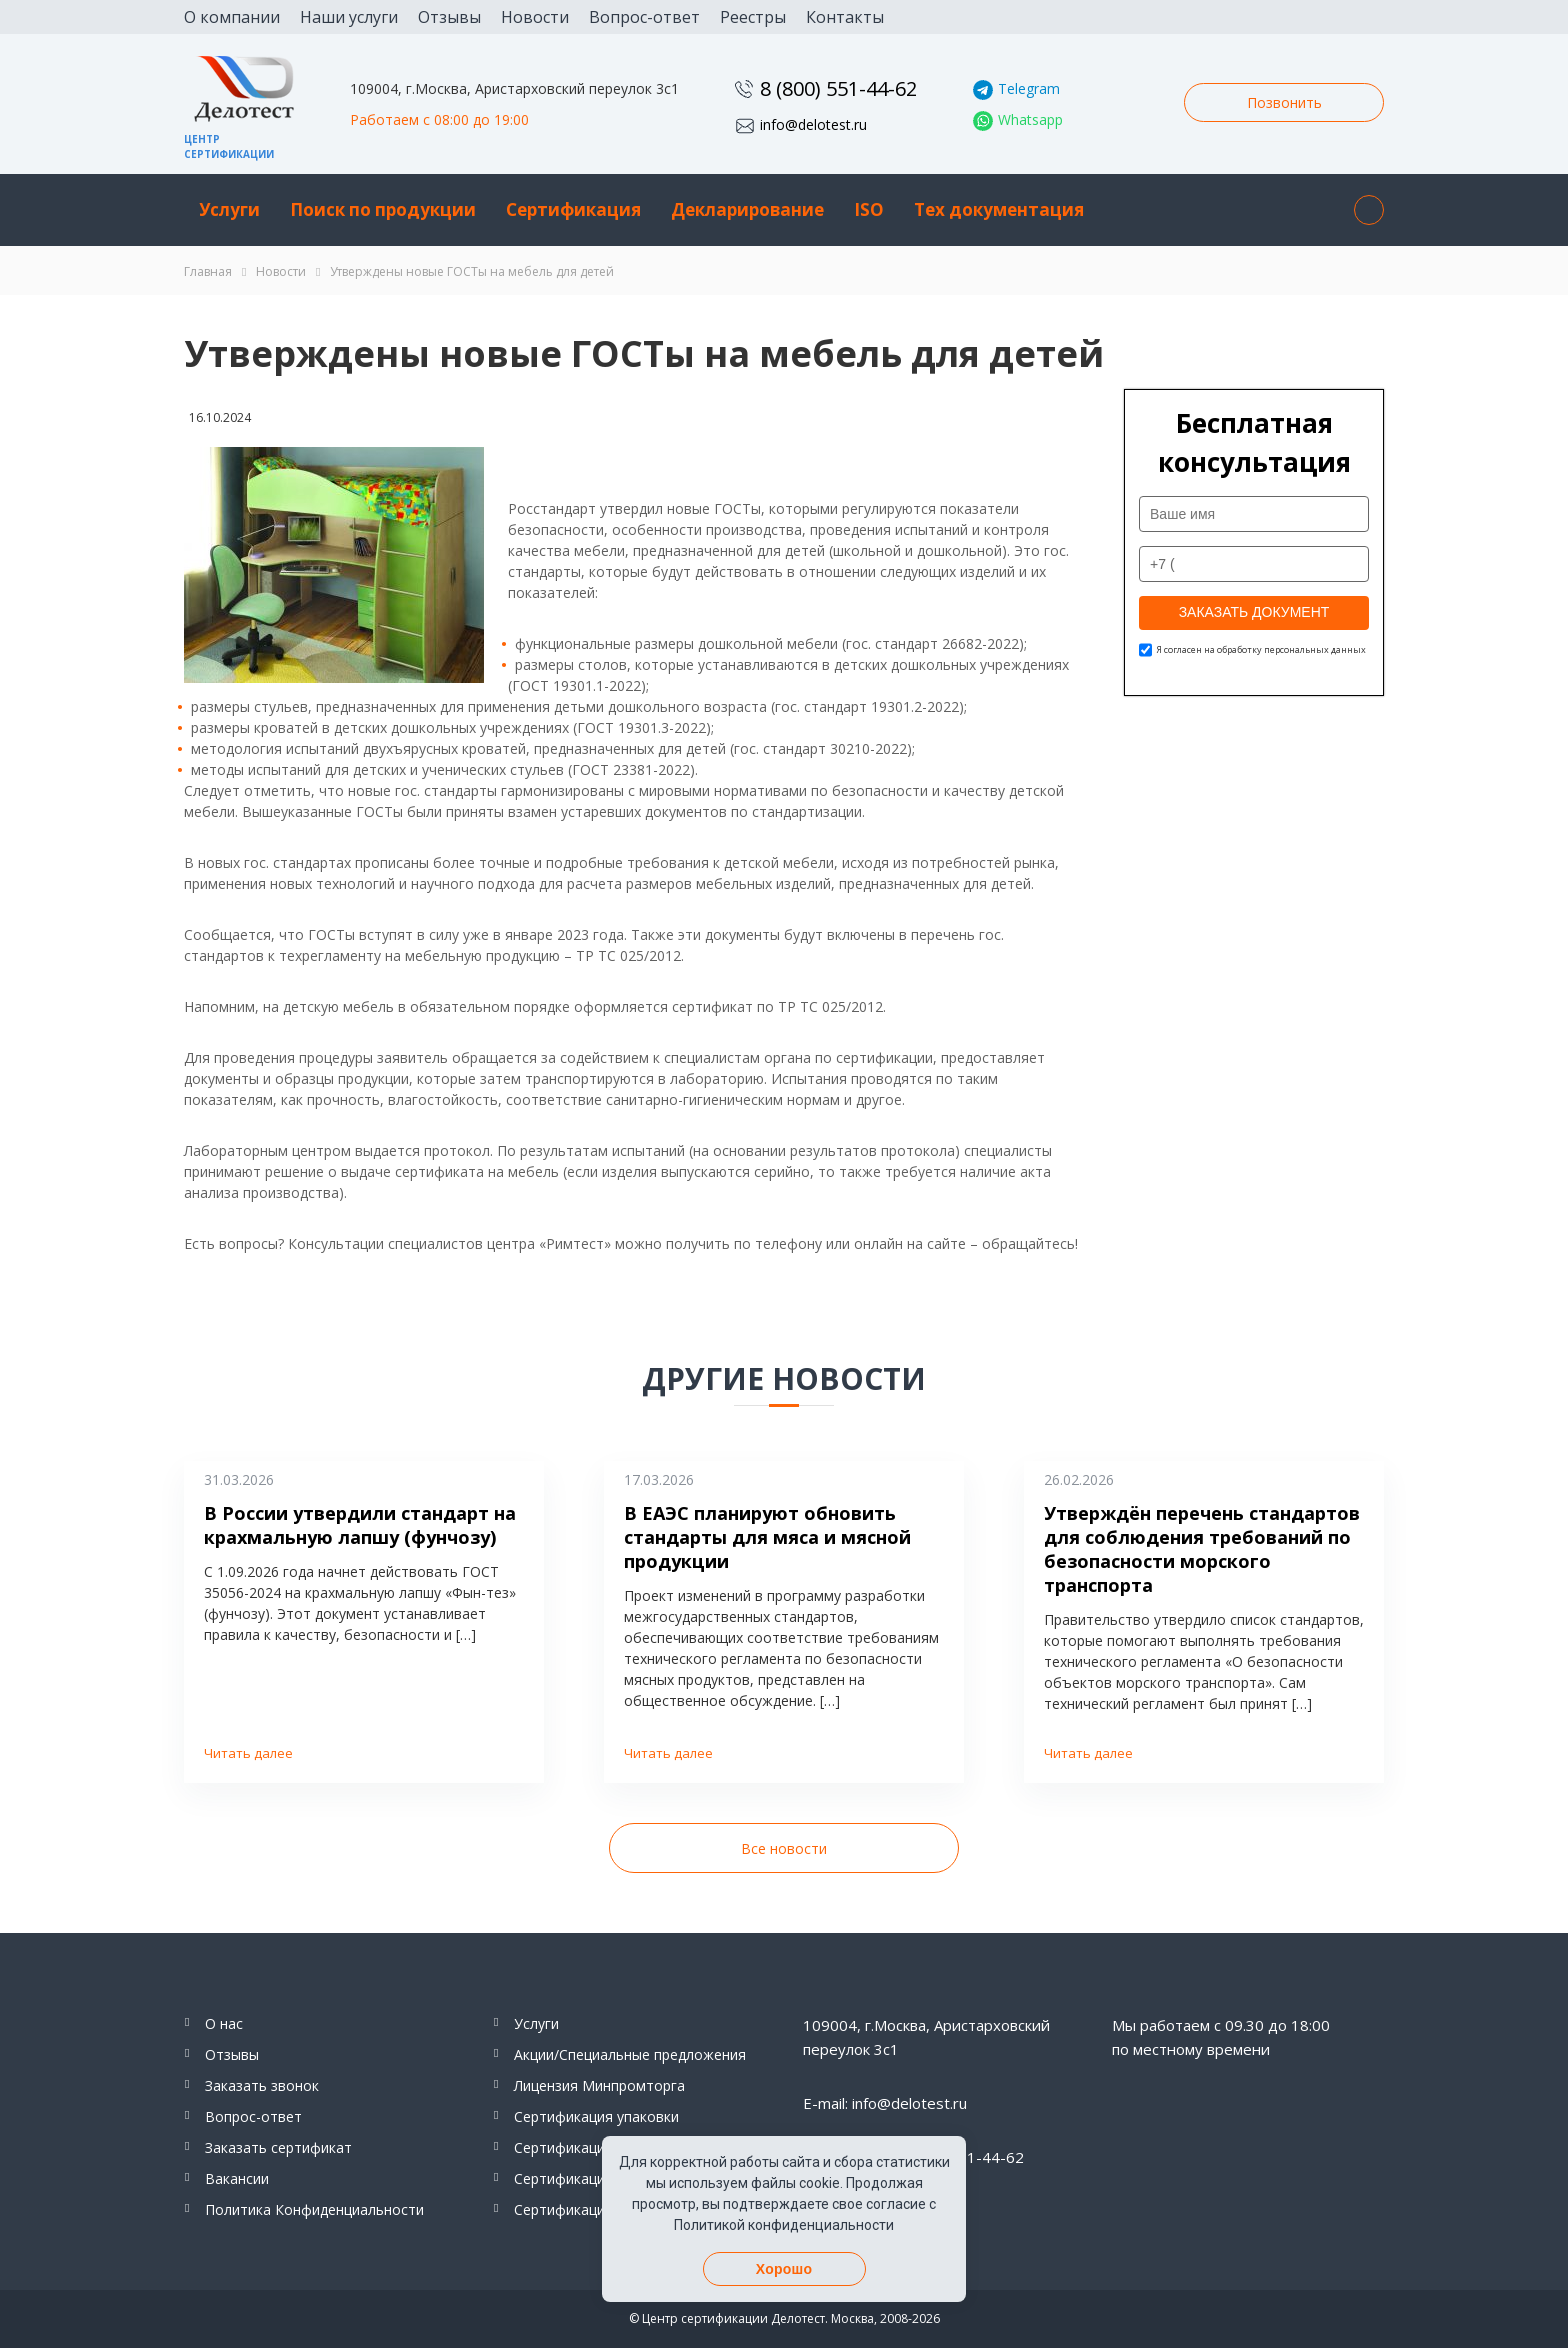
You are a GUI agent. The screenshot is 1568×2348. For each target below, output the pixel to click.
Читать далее (248, 1753)
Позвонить (1284, 102)
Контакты (845, 17)
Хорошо (784, 2269)
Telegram (1029, 88)
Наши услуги (349, 17)
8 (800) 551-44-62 (838, 88)
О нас (224, 2023)
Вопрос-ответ (644, 17)
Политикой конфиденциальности (784, 2225)
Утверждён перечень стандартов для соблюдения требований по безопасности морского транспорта (1202, 1549)
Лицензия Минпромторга (599, 2085)
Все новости (784, 1848)
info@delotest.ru (813, 124)
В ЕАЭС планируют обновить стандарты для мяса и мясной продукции (767, 1537)
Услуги (229, 209)
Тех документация (999, 209)
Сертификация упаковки (596, 2116)
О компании (232, 17)
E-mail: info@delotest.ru (885, 2103)
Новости (535, 17)
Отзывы (449, 17)
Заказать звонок (262, 2085)
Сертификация (573, 209)
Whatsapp (1030, 119)
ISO (869, 209)
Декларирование (747, 209)
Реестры (753, 17)
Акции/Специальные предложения (630, 2054)
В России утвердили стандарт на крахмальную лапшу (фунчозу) (360, 1525)
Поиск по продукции (383, 209)
